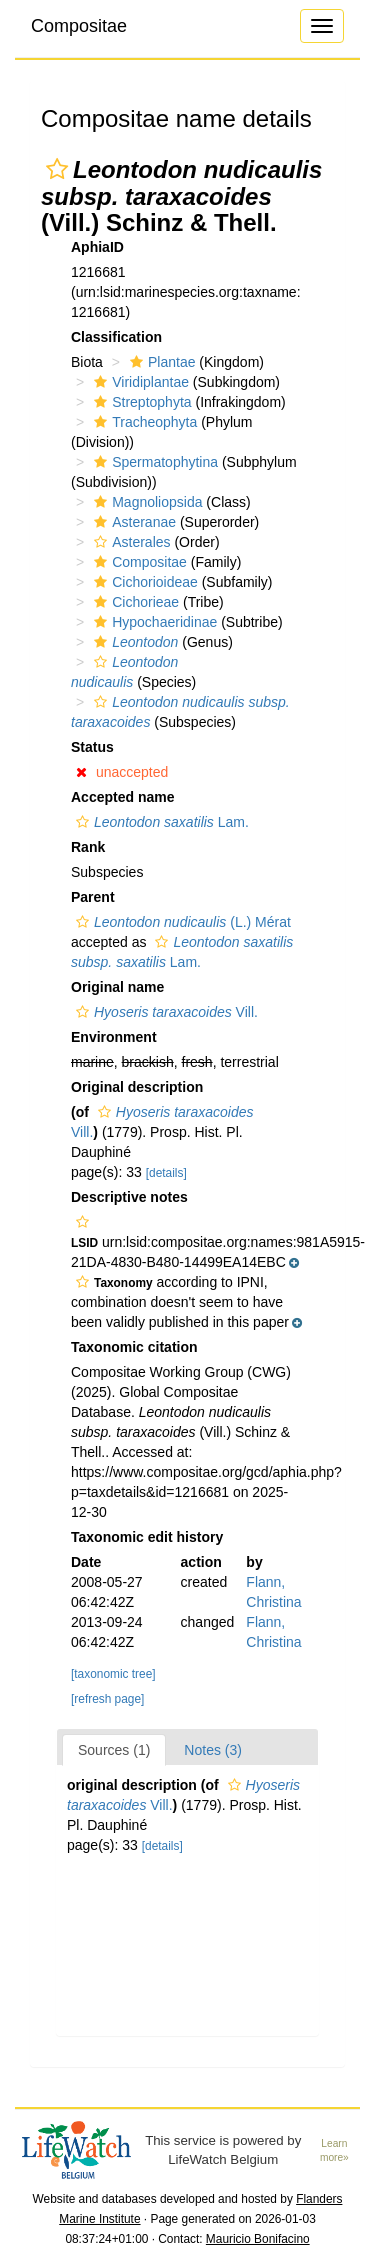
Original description (137, 1087)
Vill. (164, 1012)
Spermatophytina (153, 462)
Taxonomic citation (134, 1347)
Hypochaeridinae (153, 622)
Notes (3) (213, 1750)
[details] (166, 1173)
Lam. (160, 822)
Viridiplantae (139, 382)
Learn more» (334, 2151)
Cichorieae (134, 602)
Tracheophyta (143, 422)
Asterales (129, 542)
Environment (114, 1037)
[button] (57, 169)
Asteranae (132, 522)
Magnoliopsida (145, 502)
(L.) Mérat (181, 922)
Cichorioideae (143, 582)
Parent (93, 897)
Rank (88, 847)
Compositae (79, 26)
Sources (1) (114, 1750)
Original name (117, 987)
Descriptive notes (129, 1197)
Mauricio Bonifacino (258, 2239)
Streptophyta (140, 402)
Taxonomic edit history (147, 1537)
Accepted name (122, 797)
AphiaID (97, 247)
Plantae (160, 362)
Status (92, 747)
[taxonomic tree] (113, 1674)
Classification (116, 337)
